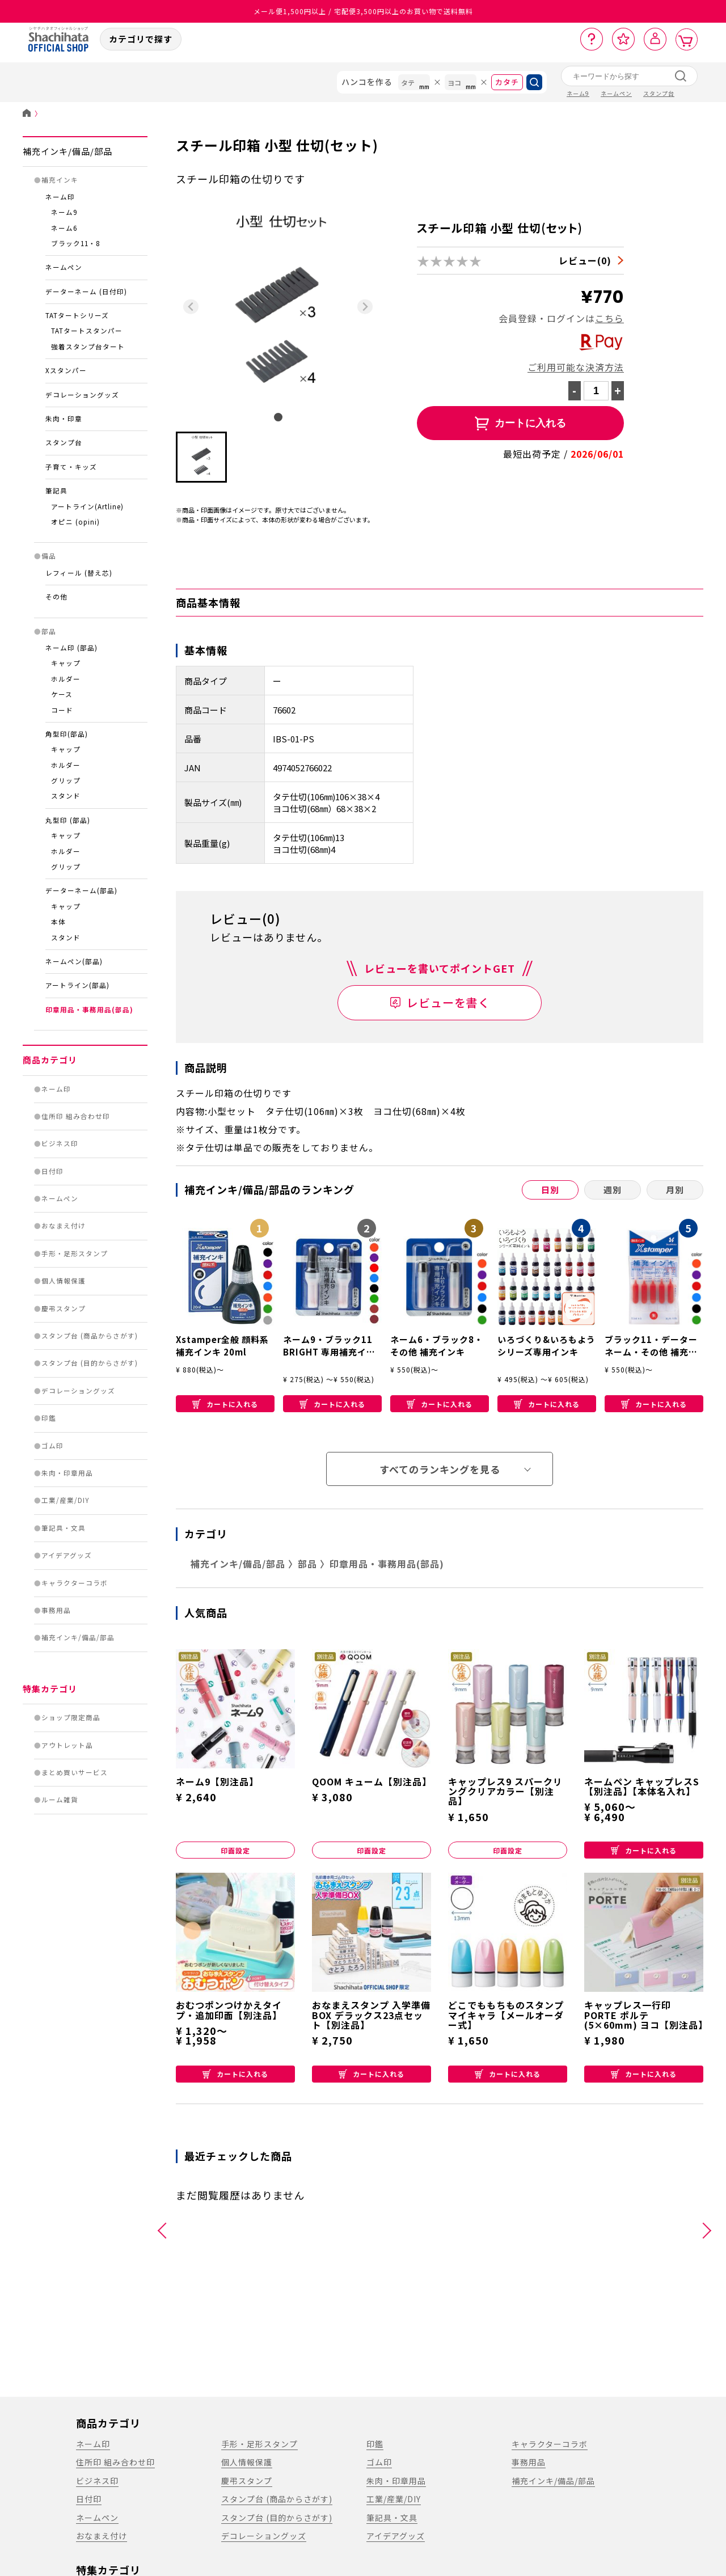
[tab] (278, 417)
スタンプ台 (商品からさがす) (89, 1335)
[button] (201, 457)
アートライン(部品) (77, 985)
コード (62, 710)
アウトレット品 (67, 1745)
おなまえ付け (63, 1225)
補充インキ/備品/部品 (67, 151)
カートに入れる (225, 1404)
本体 (58, 921)
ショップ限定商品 (70, 1717)
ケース (62, 694)
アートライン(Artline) (87, 506)
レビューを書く (448, 1002)
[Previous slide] (191, 306)
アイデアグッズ (66, 1555)
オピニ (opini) (75, 521)
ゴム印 (52, 1445)
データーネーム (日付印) (86, 291)
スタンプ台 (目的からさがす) (89, 1362)
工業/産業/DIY (65, 1500)
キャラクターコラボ (74, 1582)
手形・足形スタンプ (74, 1253)
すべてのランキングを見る (439, 1469)
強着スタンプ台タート (88, 346)
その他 (56, 596)
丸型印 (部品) (67, 820)
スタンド (66, 795)
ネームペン (63, 267)
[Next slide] (365, 306)
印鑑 (48, 1417)
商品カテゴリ (50, 1060)
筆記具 (56, 490)
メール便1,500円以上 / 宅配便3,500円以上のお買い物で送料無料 (363, 11)
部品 (48, 631)
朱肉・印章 (63, 418)
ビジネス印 (59, 1143)
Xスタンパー (66, 370)
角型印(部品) (66, 733)
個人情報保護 (63, 1280)
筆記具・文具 (63, 1527)
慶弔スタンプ (63, 1308)
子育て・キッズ (71, 466)
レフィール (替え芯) (78, 572)
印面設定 (235, 1850)
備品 (48, 555)
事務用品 (56, 1610)
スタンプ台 (63, 442)
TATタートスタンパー (87, 330)
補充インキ (59, 179)
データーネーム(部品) (81, 890)
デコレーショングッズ (82, 394)
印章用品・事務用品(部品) (89, 1009)
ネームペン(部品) (74, 961)
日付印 (52, 1171)
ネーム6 (64, 228)
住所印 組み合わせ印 (75, 1116)
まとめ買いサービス (74, 1772)
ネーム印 (60, 196)
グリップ (66, 780)
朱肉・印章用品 (67, 1472)
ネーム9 (64, 212)
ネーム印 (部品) (71, 647)
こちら (609, 318)
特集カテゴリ (50, 1689)
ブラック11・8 (75, 243)
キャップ (66, 663)
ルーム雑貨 (59, 1799)
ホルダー (66, 678)
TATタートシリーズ (77, 315)
